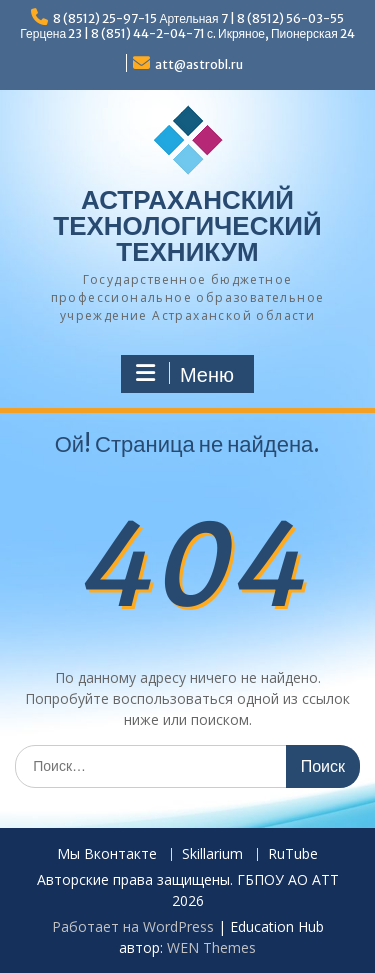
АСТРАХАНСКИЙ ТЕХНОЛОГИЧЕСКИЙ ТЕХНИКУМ (187, 225)
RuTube (293, 854)
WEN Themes (211, 947)
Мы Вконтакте (107, 854)
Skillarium (212, 854)
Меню (185, 374)
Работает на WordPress (133, 926)
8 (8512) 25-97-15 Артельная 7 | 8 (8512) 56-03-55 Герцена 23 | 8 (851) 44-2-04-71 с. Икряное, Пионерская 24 (187, 26)
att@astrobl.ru (199, 64)
